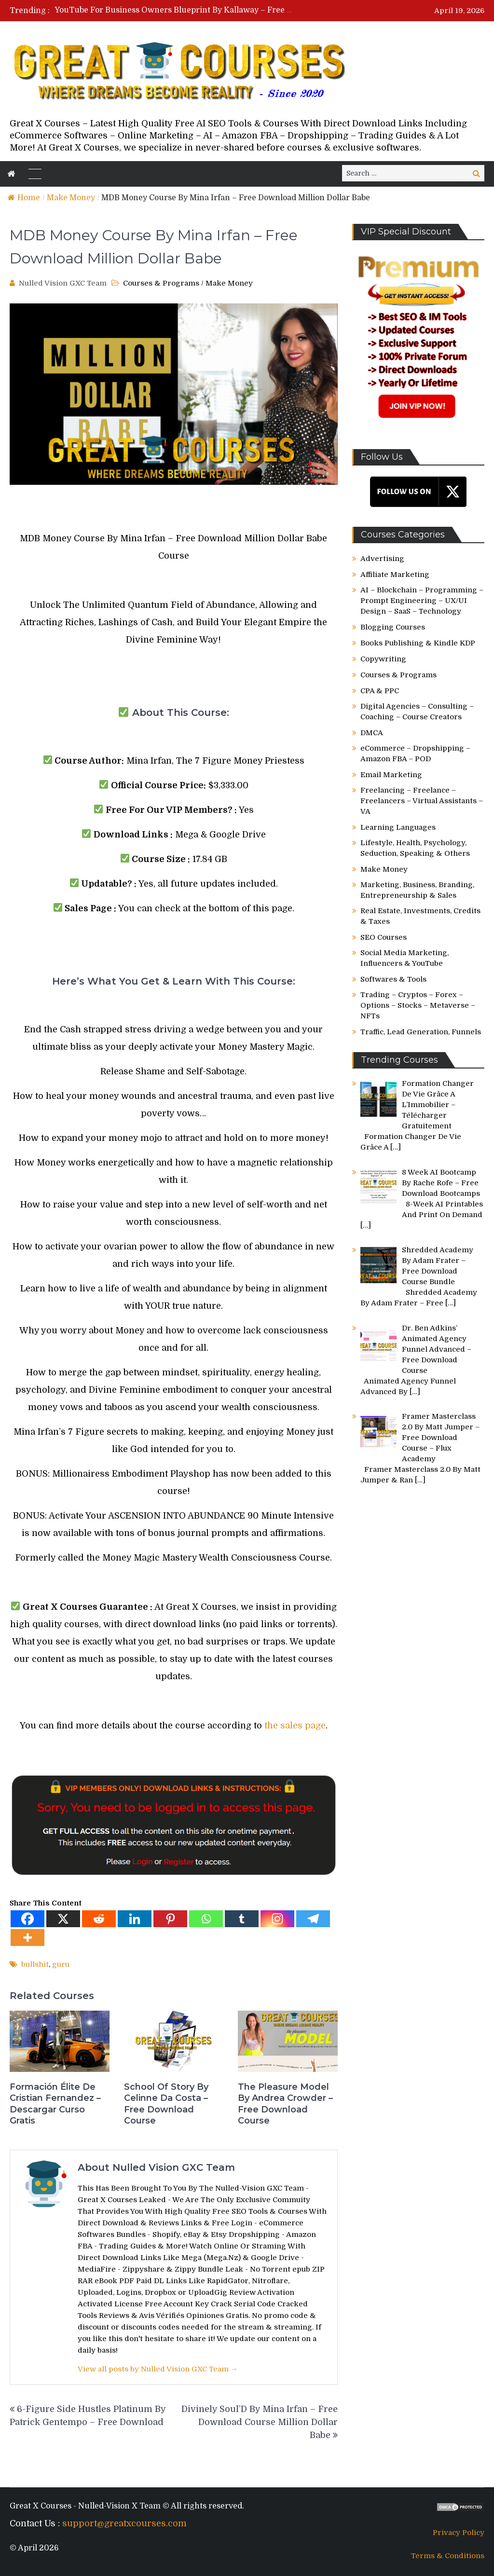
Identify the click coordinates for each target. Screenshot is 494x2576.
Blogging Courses (392, 627)
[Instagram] (277, 1918)
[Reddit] (99, 1918)
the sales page (295, 1725)
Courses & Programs (161, 283)
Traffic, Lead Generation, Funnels (420, 1032)
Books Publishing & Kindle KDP (417, 643)
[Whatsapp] (206, 1918)
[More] (27, 1937)
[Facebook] (27, 1918)
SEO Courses (383, 937)
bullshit (35, 1964)
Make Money (71, 197)
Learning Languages (398, 827)
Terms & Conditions (447, 2555)
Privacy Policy (458, 2532)
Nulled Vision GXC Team (63, 283)
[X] (63, 1918)
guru (60, 1964)
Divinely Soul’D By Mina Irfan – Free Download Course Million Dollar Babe (259, 2422)
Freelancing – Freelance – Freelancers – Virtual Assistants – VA (421, 801)
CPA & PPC (379, 690)
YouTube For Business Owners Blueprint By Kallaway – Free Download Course (204, 10)
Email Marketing (391, 774)
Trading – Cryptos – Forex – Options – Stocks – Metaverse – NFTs (417, 1005)
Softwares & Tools (393, 979)
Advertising (382, 558)
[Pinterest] (170, 1918)
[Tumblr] (242, 1918)
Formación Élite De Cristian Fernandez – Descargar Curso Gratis (55, 2104)
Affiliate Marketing (394, 574)
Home (24, 197)
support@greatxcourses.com (124, 2523)
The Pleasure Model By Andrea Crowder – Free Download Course (285, 2104)
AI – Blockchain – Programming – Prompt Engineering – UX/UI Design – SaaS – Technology (421, 601)
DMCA (371, 732)
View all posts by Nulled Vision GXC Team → (158, 2369)
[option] (175, 10)
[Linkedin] (134, 1918)
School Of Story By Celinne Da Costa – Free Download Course (166, 2104)
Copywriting (383, 659)
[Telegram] (313, 1918)
